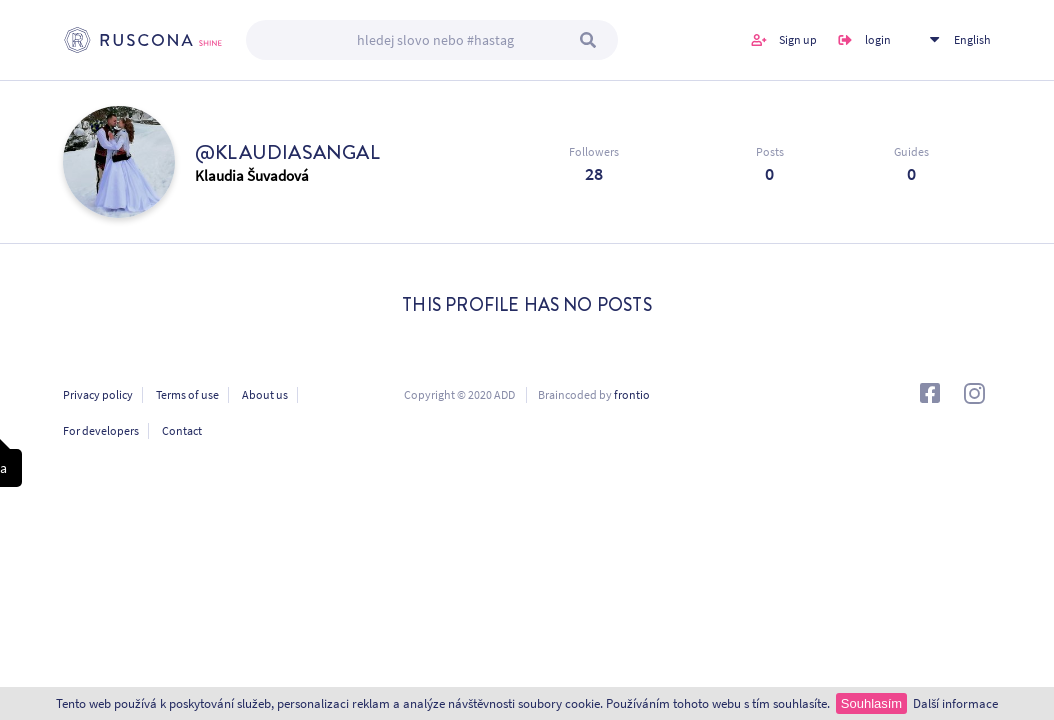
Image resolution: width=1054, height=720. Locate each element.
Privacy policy (98, 394)
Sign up (798, 39)
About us (265, 394)
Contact (182, 430)
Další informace (955, 703)
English (972, 39)
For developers (101, 430)
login (878, 39)
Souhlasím (871, 703)
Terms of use (187, 394)
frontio (632, 394)
